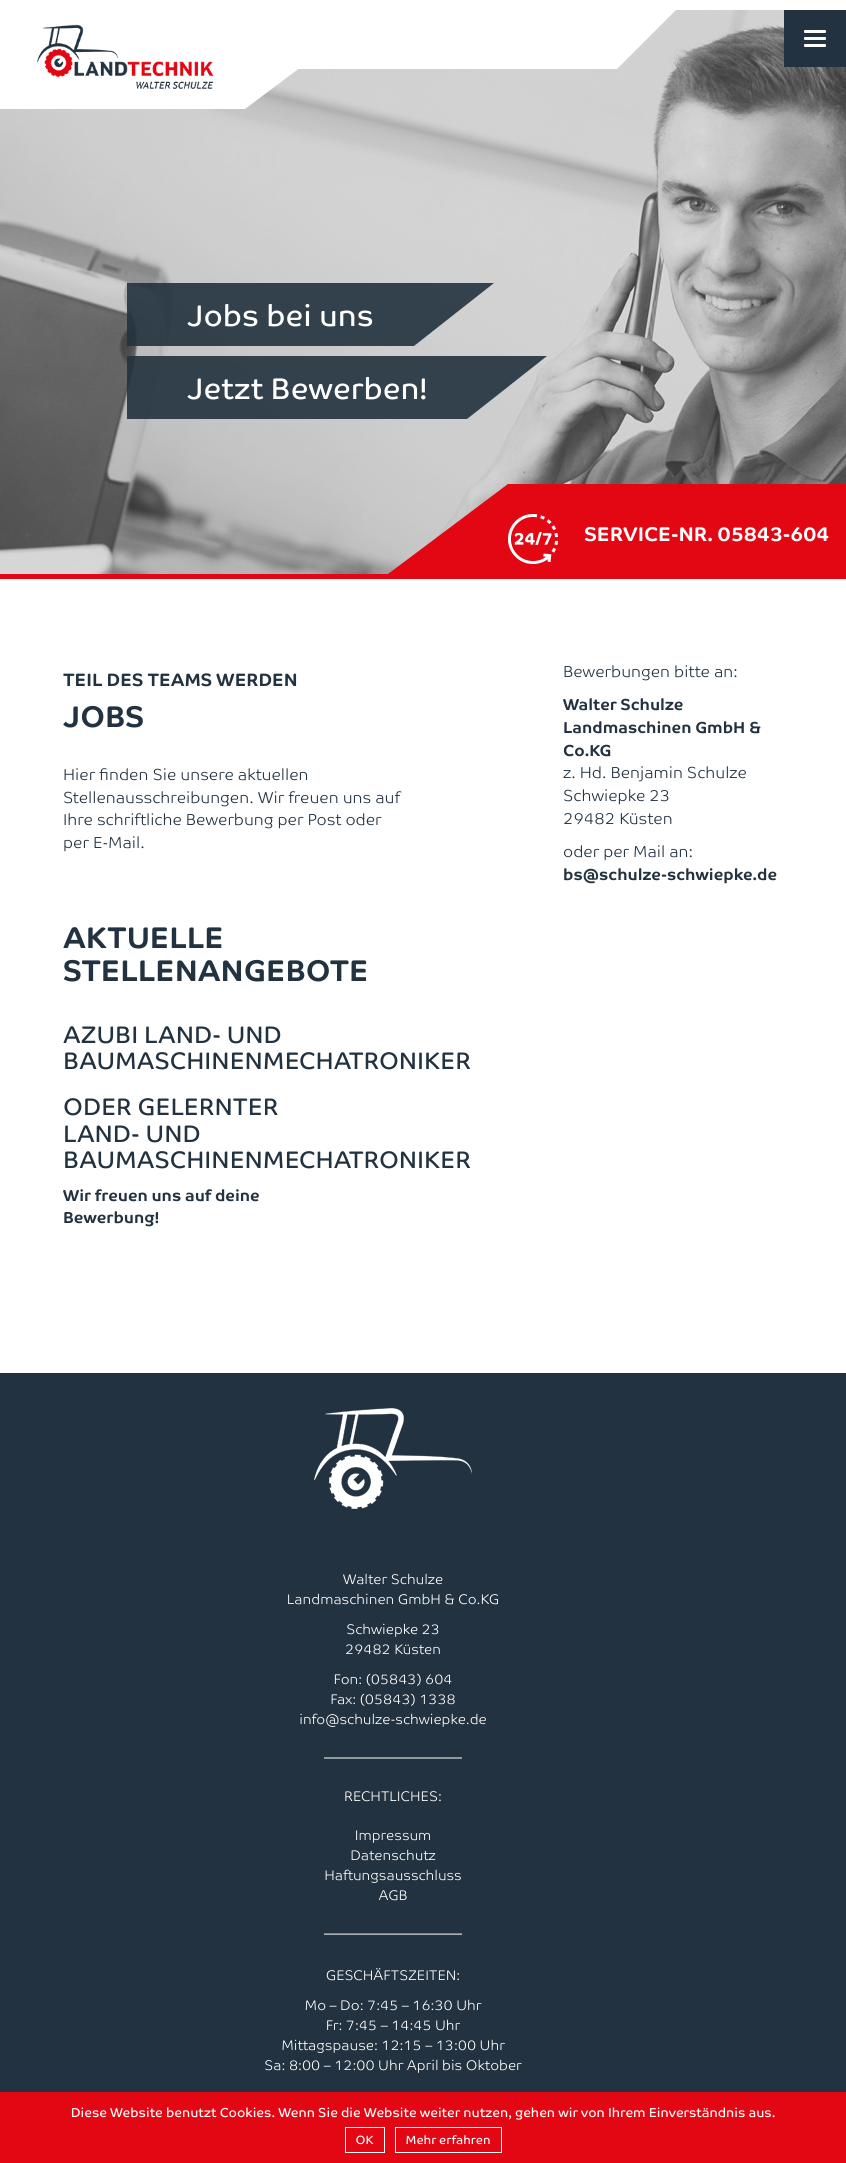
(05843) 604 (409, 1679)
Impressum (393, 1835)
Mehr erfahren (448, 2139)
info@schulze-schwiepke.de (393, 1719)
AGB (392, 1895)
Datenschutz (393, 1855)
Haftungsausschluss (393, 1875)
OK (365, 2139)
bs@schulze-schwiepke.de (670, 873)
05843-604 (774, 532)
